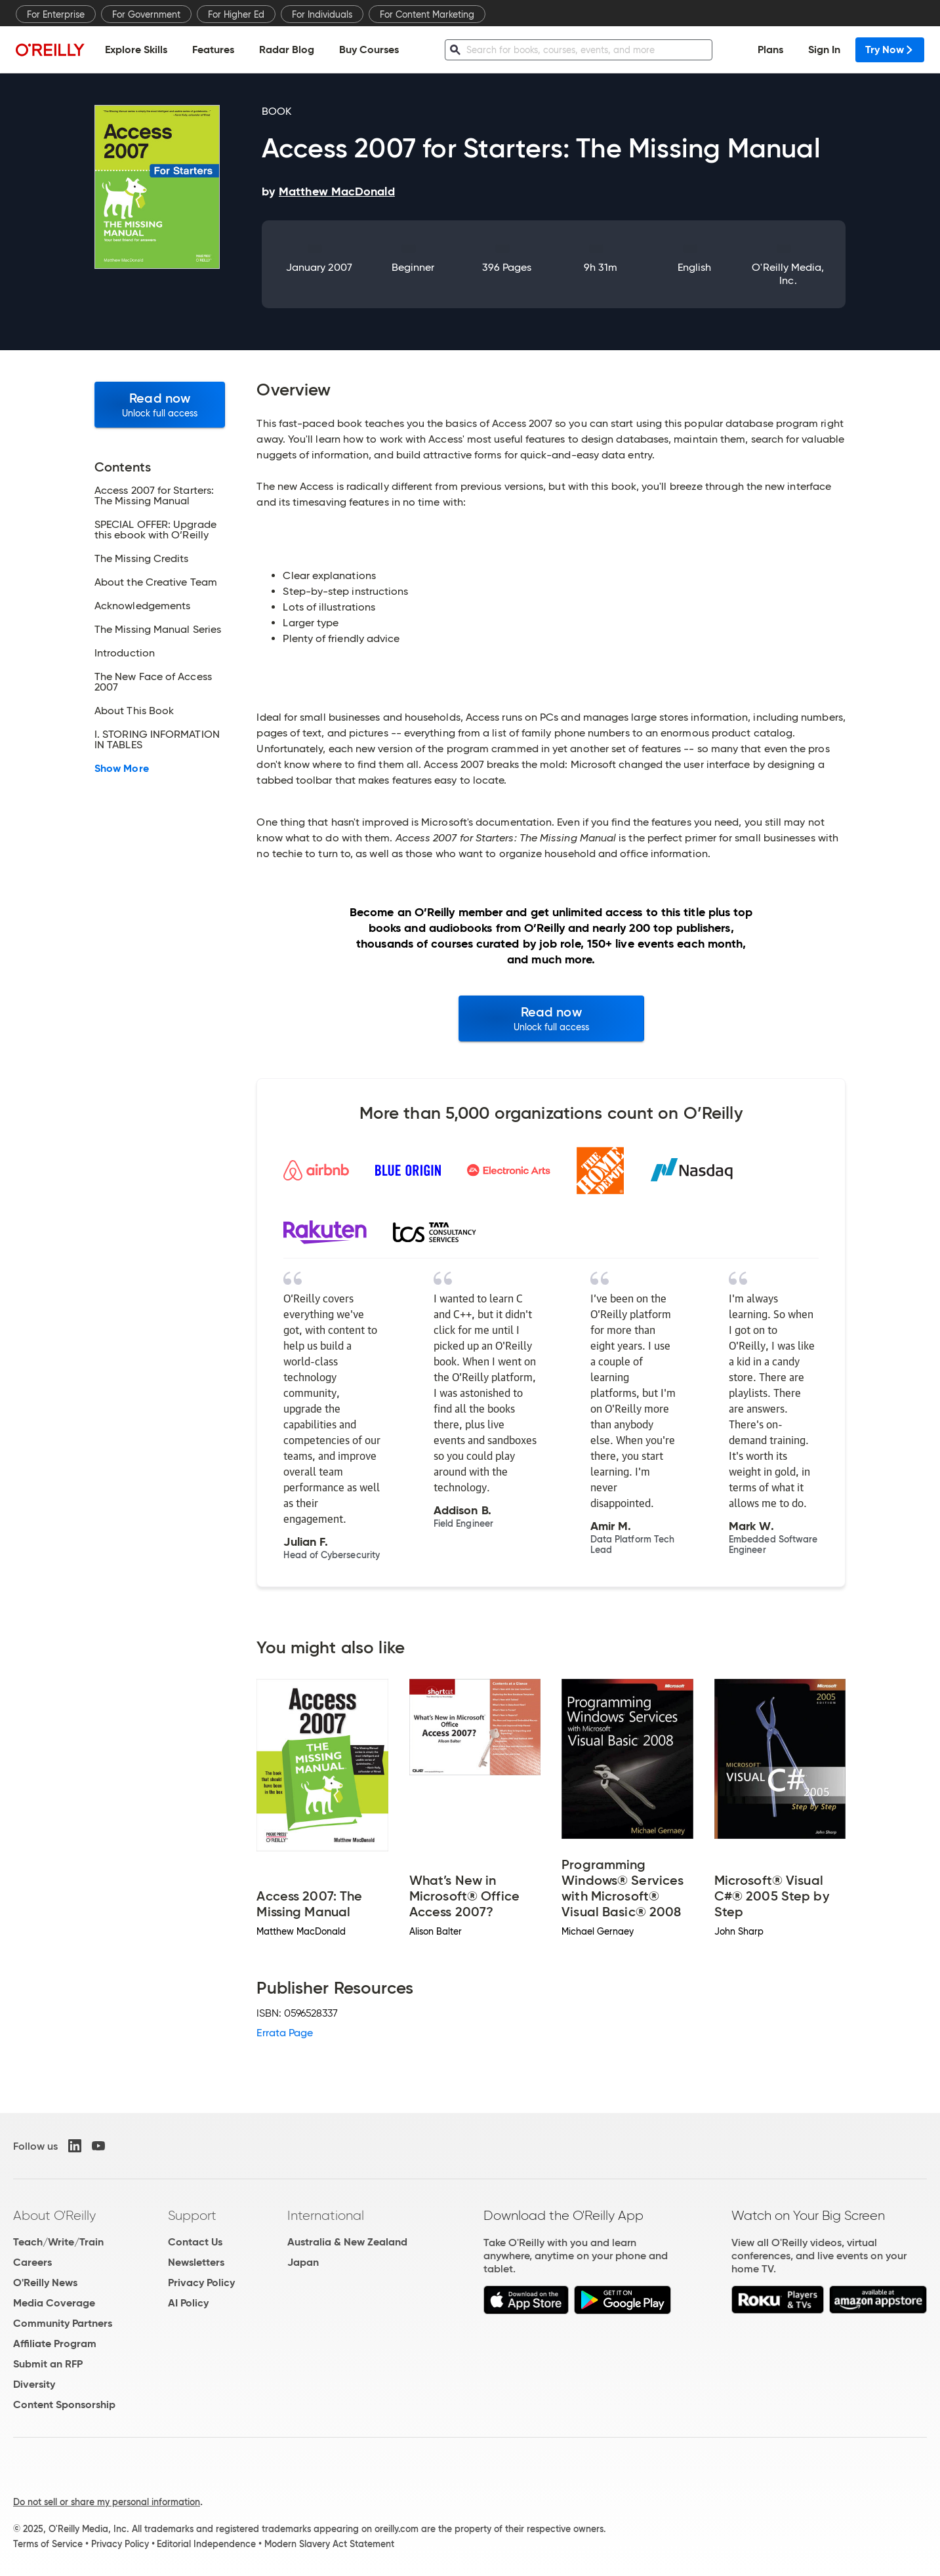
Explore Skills (136, 49)
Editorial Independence (206, 2544)
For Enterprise (56, 14)
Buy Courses (369, 49)
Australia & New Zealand (347, 2242)
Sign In (824, 49)
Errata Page (284, 2032)
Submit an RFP (48, 2364)
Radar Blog (286, 49)
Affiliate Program (54, 2343)
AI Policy (188, 2303)
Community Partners (62, 2323)
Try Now (889, 49)
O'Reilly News (45, 2282)
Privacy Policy (201, 2282)
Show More (121, 768)
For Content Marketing (427, 14)
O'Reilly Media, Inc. (788, 274)
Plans (770, 49)
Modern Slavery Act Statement (329, 2544)
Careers (32, 2262)
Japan (303, 2262)
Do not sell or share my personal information (106, 2502)
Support (192, 2215)
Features (213, 49)
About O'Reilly (54, 2215)
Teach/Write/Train (58, 2242)
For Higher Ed (236, 14)
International (325, 2215)
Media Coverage (54, 2303)
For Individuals (322, 14)
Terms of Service (48, 2544)
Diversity (34, 2384)
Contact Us (195, 2242)
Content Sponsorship (64, 2404)
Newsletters (196, 2262)
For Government (146, 14)
